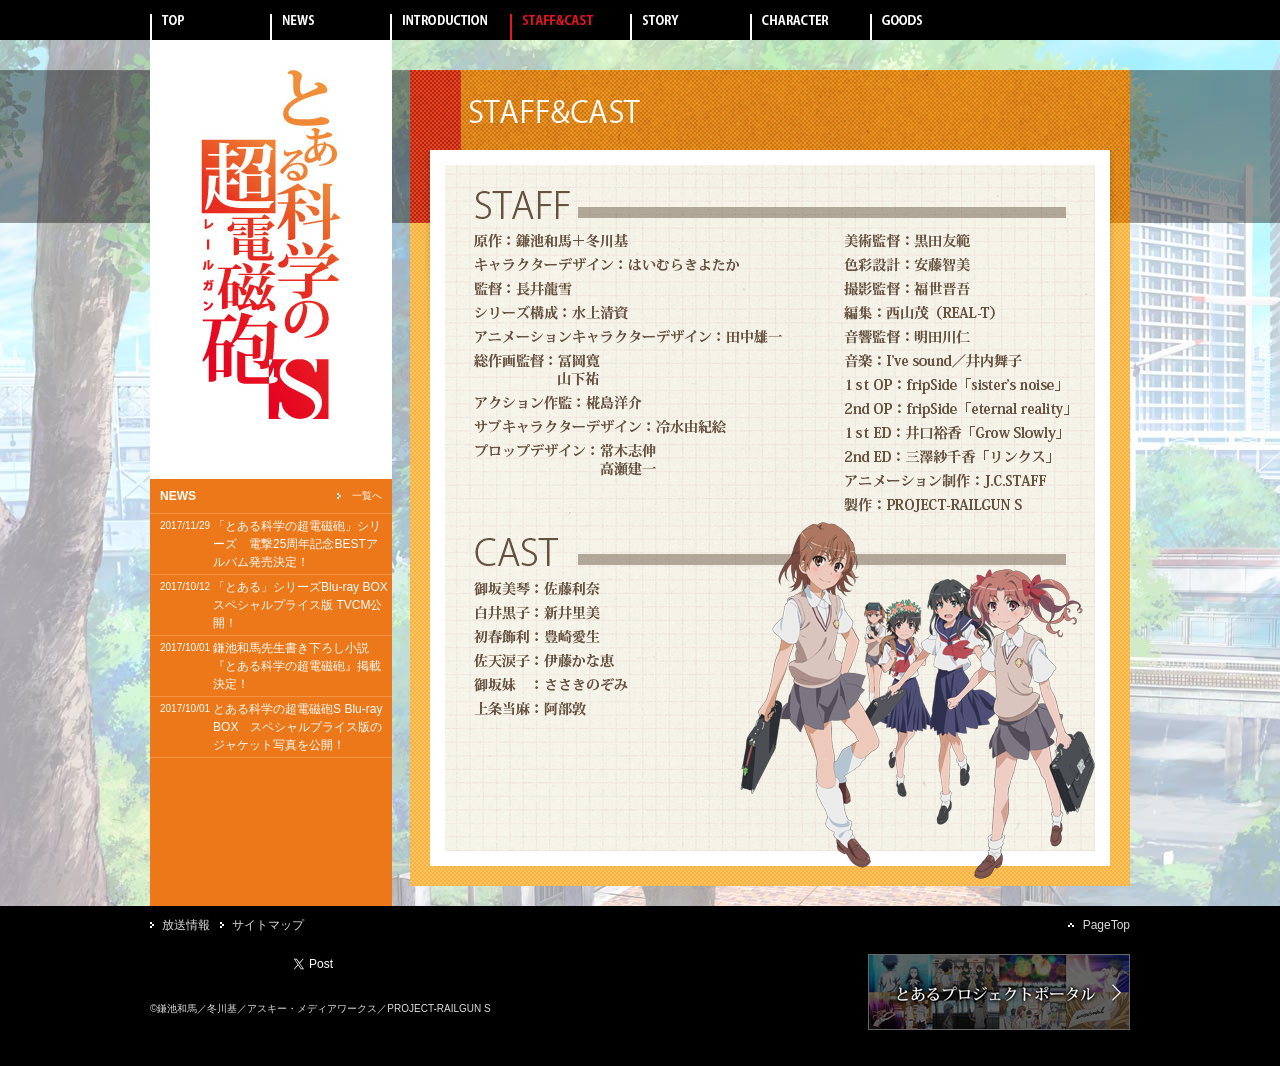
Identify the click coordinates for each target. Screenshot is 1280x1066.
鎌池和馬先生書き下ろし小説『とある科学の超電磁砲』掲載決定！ (297, 666)
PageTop (1106, 925)
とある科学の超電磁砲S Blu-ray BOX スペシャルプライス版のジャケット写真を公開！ (297, 727)
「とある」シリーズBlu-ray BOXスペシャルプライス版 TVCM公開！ (300, 605)
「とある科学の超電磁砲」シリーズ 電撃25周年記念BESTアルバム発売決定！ (297, 544)
